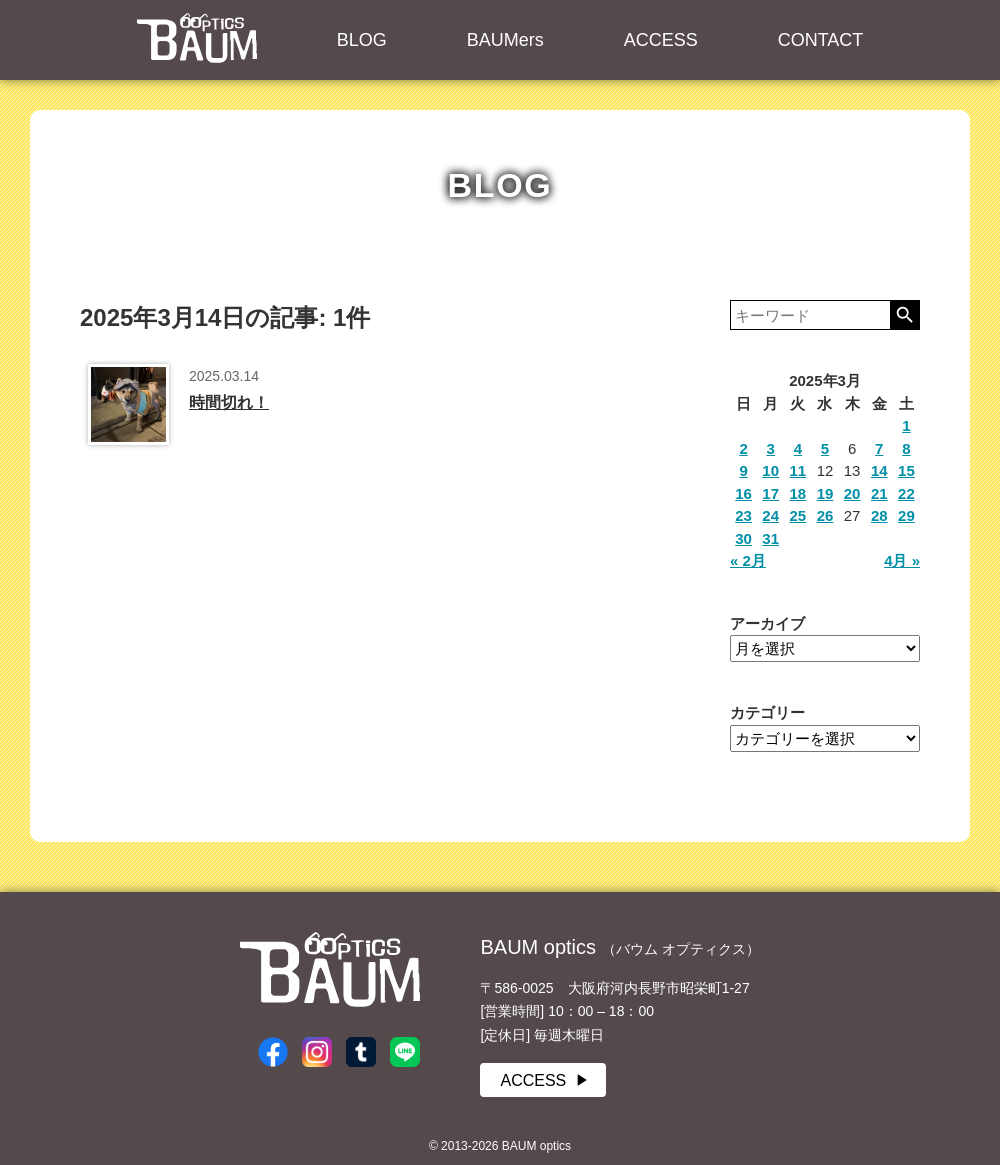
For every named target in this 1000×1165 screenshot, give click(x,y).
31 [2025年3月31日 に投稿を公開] (770, 538)
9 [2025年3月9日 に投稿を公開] (743, 470)
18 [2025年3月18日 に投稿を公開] (798, 493)
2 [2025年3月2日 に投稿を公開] (743, 448)
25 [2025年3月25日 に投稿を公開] (798, 515)
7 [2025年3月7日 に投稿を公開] (879, 448)
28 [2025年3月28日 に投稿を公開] (879, 515)
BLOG (362, 40)
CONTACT (821, 40)
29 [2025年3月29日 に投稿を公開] (906, 515)
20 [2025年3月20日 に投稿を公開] (852, 493)
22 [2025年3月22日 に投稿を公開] (906, 493)
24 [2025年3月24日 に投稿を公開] (770, 515)
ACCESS (661, 40)
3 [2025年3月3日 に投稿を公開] (771, 448)
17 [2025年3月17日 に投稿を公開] (770, 493)
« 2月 (748, 560)
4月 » (902, 560)
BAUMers (505, 40)
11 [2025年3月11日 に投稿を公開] (798, 470)
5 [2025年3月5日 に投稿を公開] (825, 448)
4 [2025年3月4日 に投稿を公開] (798, 448)
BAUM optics (197, 38)
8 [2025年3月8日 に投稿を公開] (906, 448)
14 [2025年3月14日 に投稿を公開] (879, 470)
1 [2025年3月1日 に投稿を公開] (906, 425)
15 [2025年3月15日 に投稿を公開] (906, 470)
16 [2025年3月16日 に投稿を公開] (743, 493)
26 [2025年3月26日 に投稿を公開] (825, 515)
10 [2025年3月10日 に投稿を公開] (770, 470)
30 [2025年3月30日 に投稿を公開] (743, 538)
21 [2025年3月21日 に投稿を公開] (879, 493)
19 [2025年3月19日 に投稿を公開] (825, 493)
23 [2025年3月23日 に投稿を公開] (743, 515)
